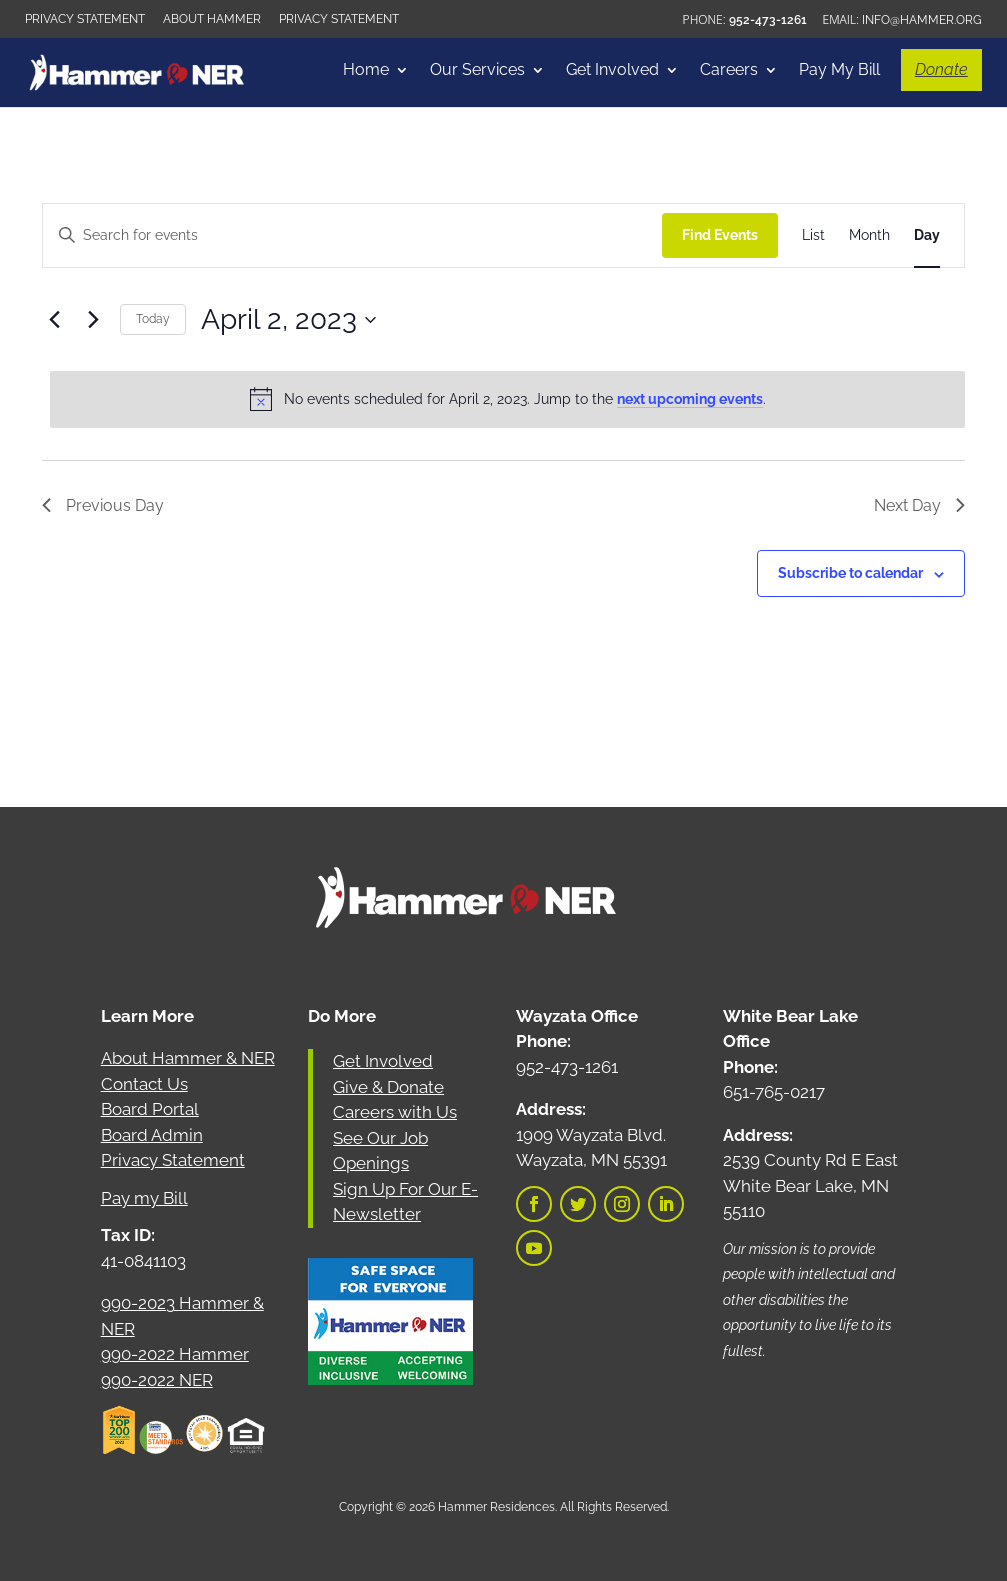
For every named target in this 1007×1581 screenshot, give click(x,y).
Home (366, 71)
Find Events (720, 235)
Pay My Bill (839, 71)
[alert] (507, 399)
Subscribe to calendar (850, 573)
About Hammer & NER (188, 1058)
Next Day (919, 505)
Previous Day (103, 505)
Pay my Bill (144, 1198)
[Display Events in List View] (813, 235)
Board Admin (152, 1135)
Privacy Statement (85, 19)
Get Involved (612, 71)
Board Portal (150, 1109)
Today (153, 319)
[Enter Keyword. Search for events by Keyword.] (352, 235)
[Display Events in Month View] (869, 235)
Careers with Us (395, 1112)
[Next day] (93, 320)
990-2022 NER (157, 1380)
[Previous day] (54, 320)
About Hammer (212, 19)
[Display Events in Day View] (927, 235)
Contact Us (144, 1084)
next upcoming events (690, 399)
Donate (941, 69)
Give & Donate (388, 1087)
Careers (729, 71)
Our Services (477, 71)
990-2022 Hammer (175, 1354)
